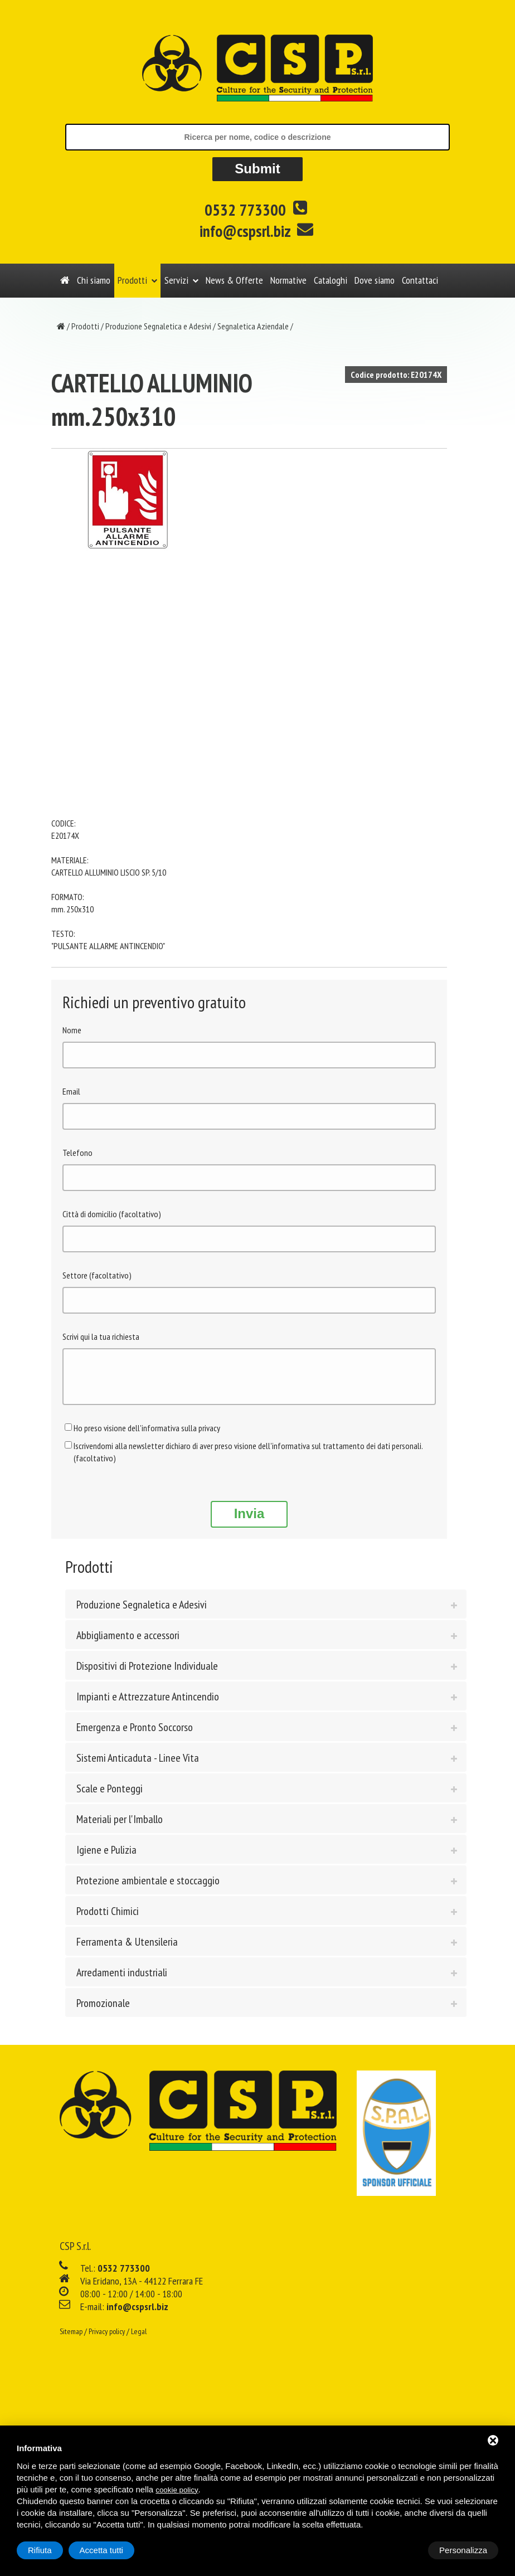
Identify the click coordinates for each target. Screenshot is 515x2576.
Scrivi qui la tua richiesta (100, 1336)
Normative (288, 280)
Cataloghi (330, 280)
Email (71, 1091)
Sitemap (71, 2340)
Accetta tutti (465, 2550)
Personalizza (52, 2550)
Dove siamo (374, 280)
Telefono (77, 1152)
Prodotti (132, 280)
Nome (71, 1030)
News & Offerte (234, 280)
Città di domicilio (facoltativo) (111, 1213)
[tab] (266, 1612)
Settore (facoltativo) (97, 1275)
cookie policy (177, 2490)
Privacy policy (107, 2340)
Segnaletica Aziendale (253, 326)
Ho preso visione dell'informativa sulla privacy (147, 1436)
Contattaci (420, 280)
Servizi (176, 280)
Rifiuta (404, 2550)
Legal (139, 2340)
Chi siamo (93, 280)
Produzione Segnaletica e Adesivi (158, 326)
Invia (249, 1521)
